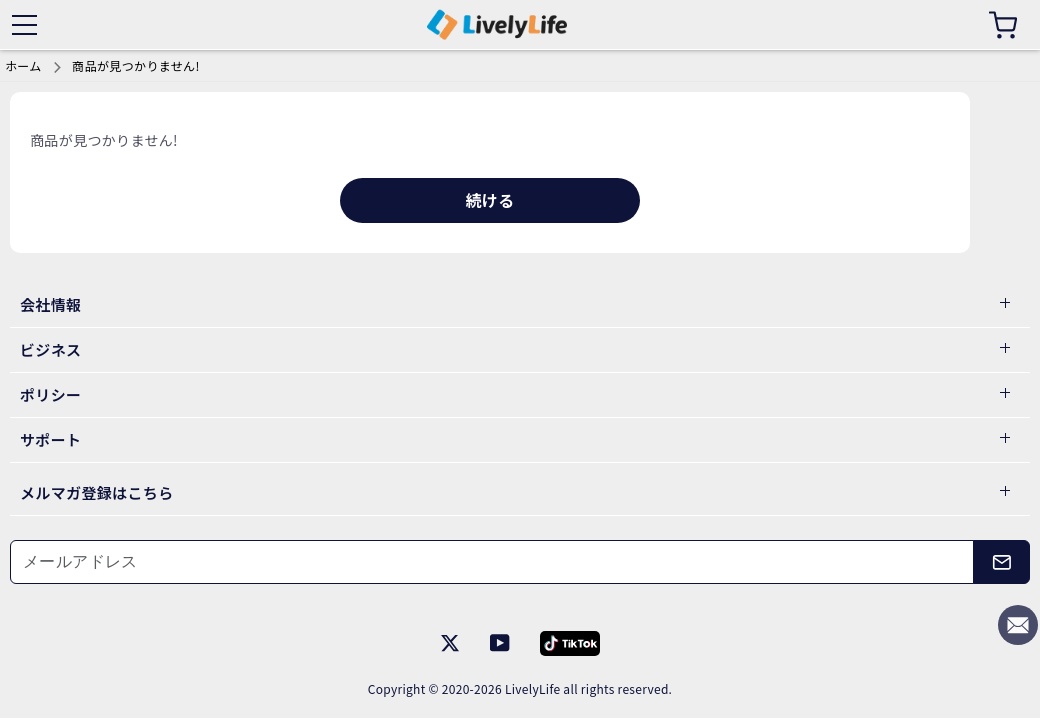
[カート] (1003, 25)
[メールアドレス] (492, 562)
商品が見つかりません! (135, 65)
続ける (489, 200)
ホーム (23, 65)
